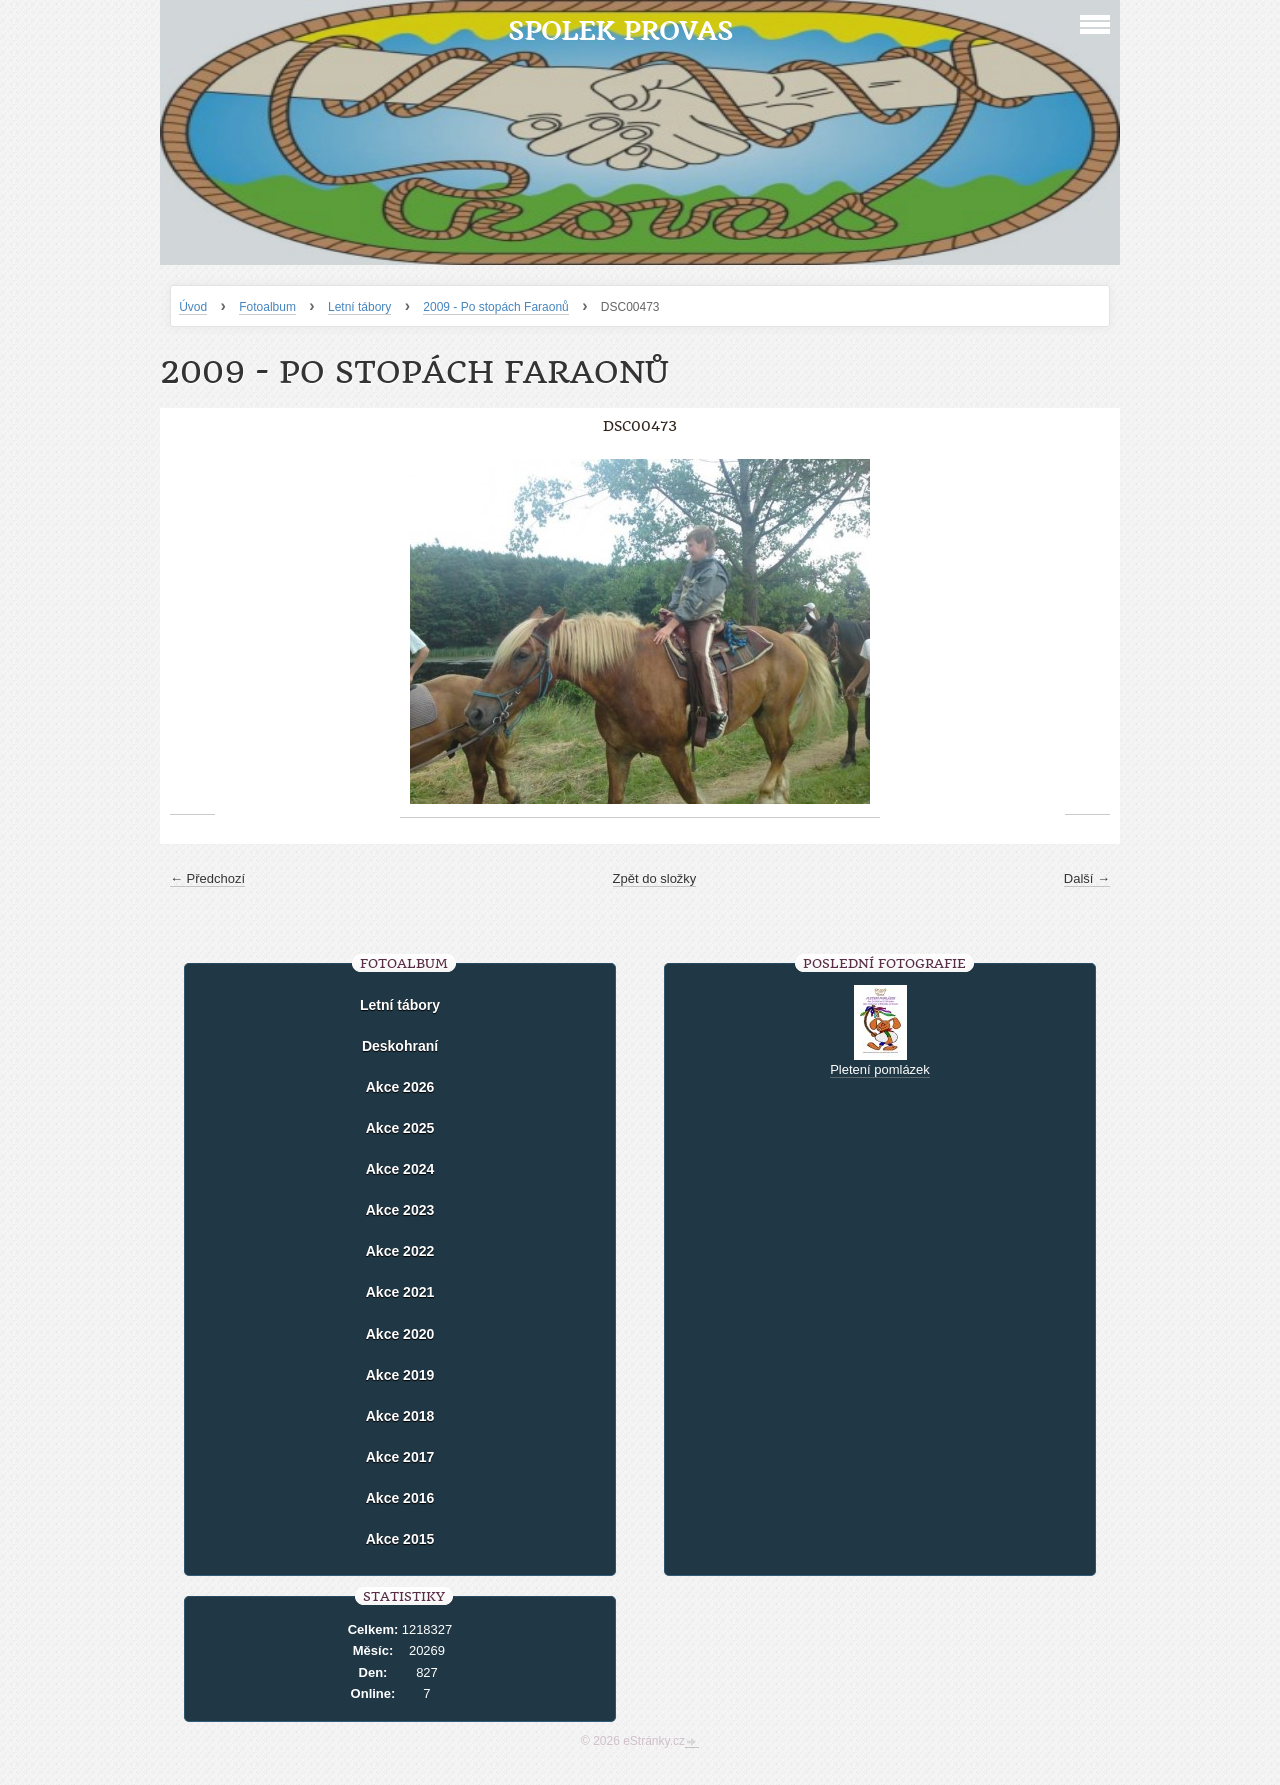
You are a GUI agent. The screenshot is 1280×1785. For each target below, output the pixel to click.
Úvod (193, 307)
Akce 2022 (400, 1251)
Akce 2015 (400, 1539)
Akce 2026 (400, 1087)
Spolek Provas (620, 30)
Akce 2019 (400, 1375)
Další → (1087, 878)
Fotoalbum (267, 307)
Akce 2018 (400, 1416)
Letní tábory (359, 307)
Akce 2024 (400, 1169)
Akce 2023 (400, 1210)
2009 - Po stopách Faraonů (495, 307)
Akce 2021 (400, 1292)
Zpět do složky (655, 878)
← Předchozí (207, 878)
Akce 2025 (400, 1128)
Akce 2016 (400, 1498)
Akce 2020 (400, 1334)
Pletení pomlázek (880, 1069)
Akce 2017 (400, 1457)
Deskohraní (400, 1046)
